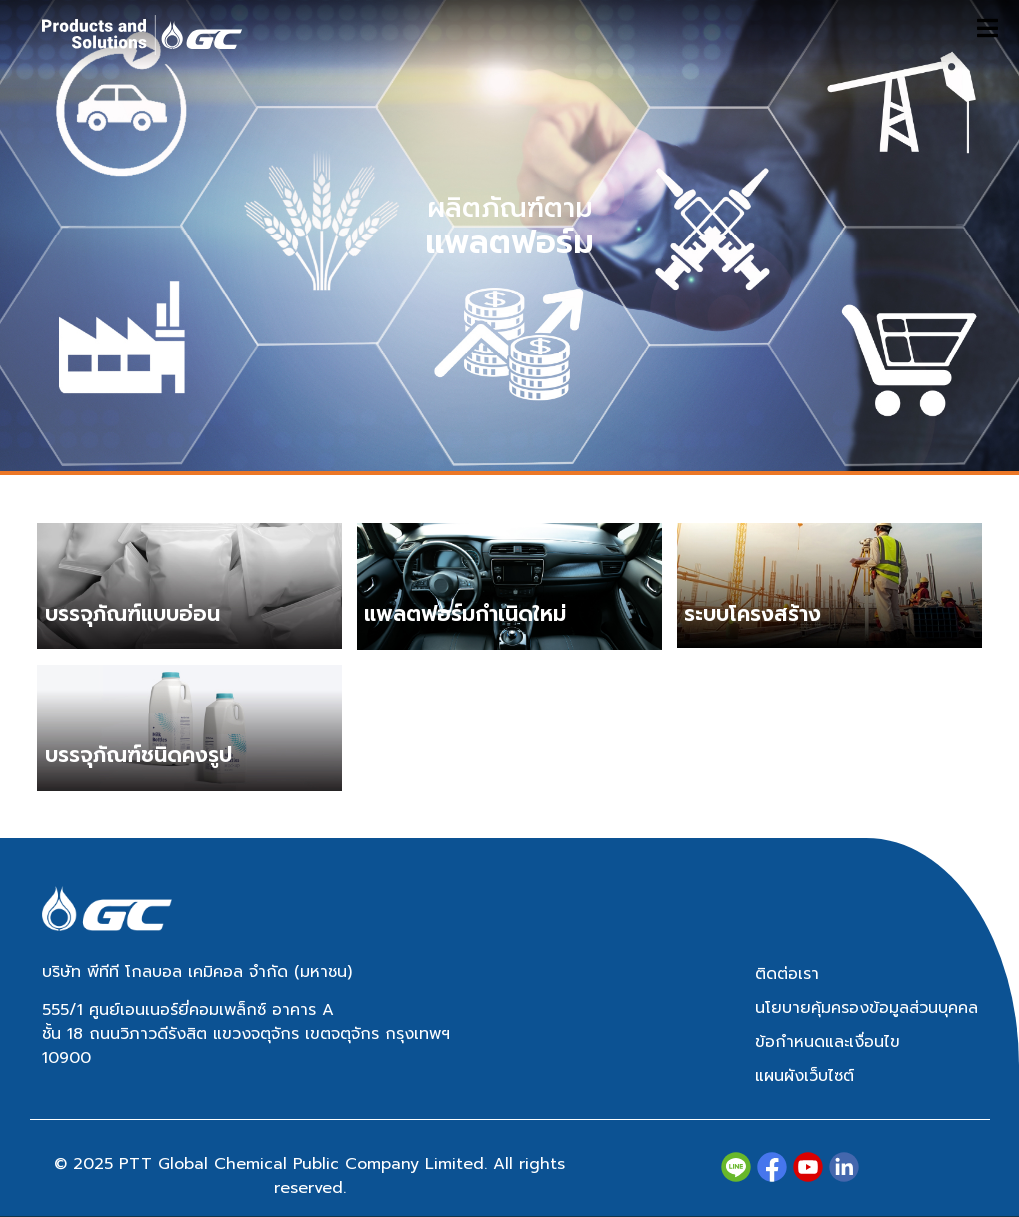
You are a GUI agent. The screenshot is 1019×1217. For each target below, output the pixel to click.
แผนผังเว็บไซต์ (804, 1076)
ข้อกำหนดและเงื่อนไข (827, 1042)
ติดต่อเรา (787, 974)
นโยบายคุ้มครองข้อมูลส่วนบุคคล (866, 1008)
